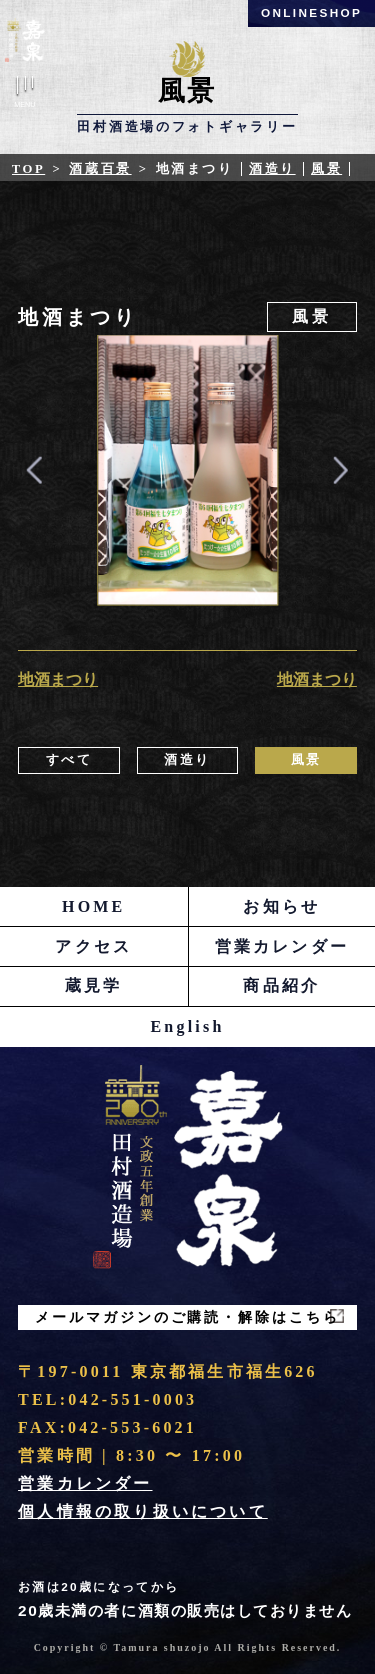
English (188, 1026)
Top (28, 169)
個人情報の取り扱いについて (143, 1511)
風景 (326, 169)
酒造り (272, 169)
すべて (69, 760)
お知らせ (281, 906)
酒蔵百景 (100, 169)
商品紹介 (281, 985)
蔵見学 (94, 985)
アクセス (93, 946)
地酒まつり (58, 679)
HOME (93, 906)
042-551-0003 (132, 1399)
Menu (25, 95)
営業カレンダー (282, 946)
